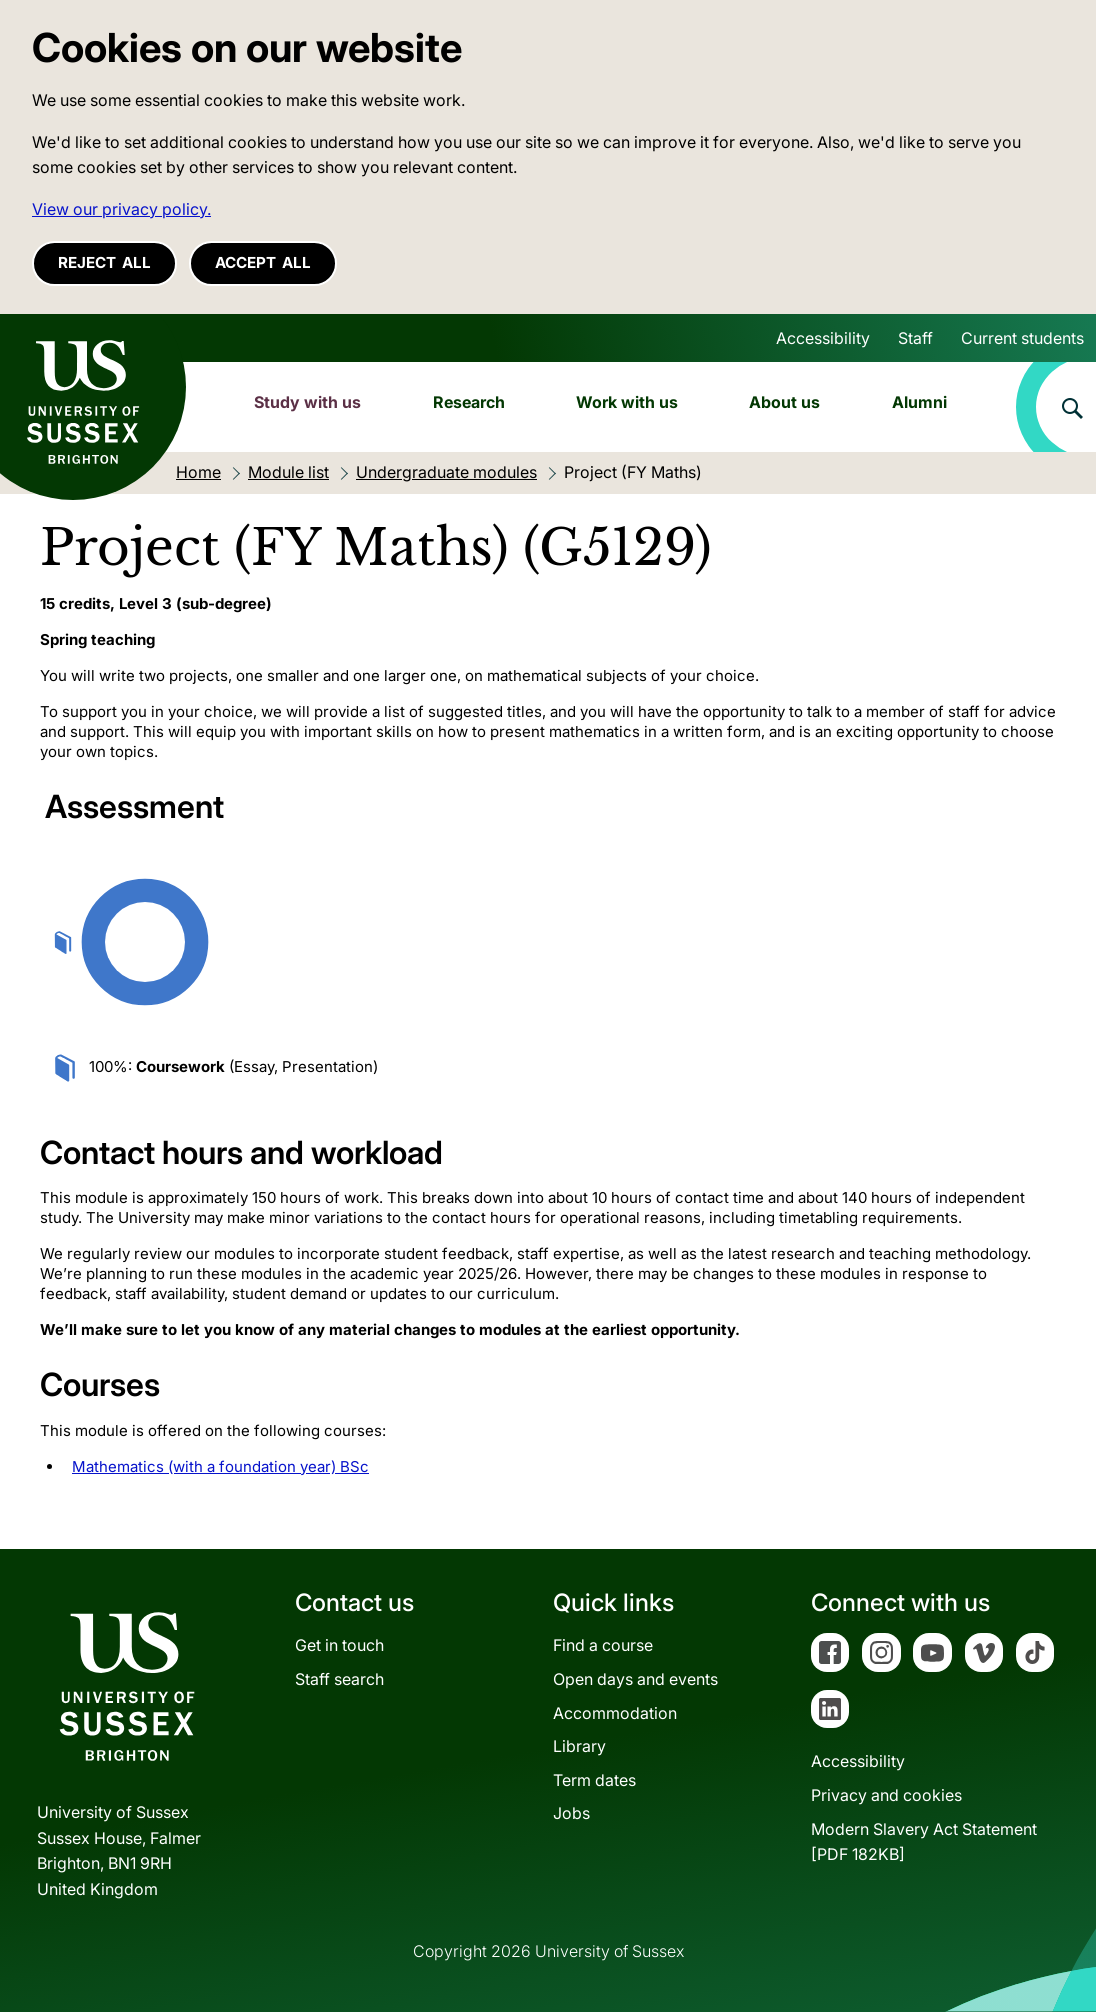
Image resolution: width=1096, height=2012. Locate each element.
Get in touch (339, 1645)
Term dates (594, 1780)
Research (469, 402)
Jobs (571, 1813)
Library (579, 1746)
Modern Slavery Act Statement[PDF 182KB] (924, 1842)
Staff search (339, 1679)
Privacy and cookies (886, 1795)
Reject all (104, 262)
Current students (1022, 338)
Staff (915, 338)
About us (784, 402)
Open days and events (635, 1679)
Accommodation (615, 1713)
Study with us (307, 402)
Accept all (263, 262)
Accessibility (823, 338)
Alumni (919, 402)
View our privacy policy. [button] (121, 209)
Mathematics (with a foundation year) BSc (220, 1466)
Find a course (603, 1645)
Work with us (627, 402)
